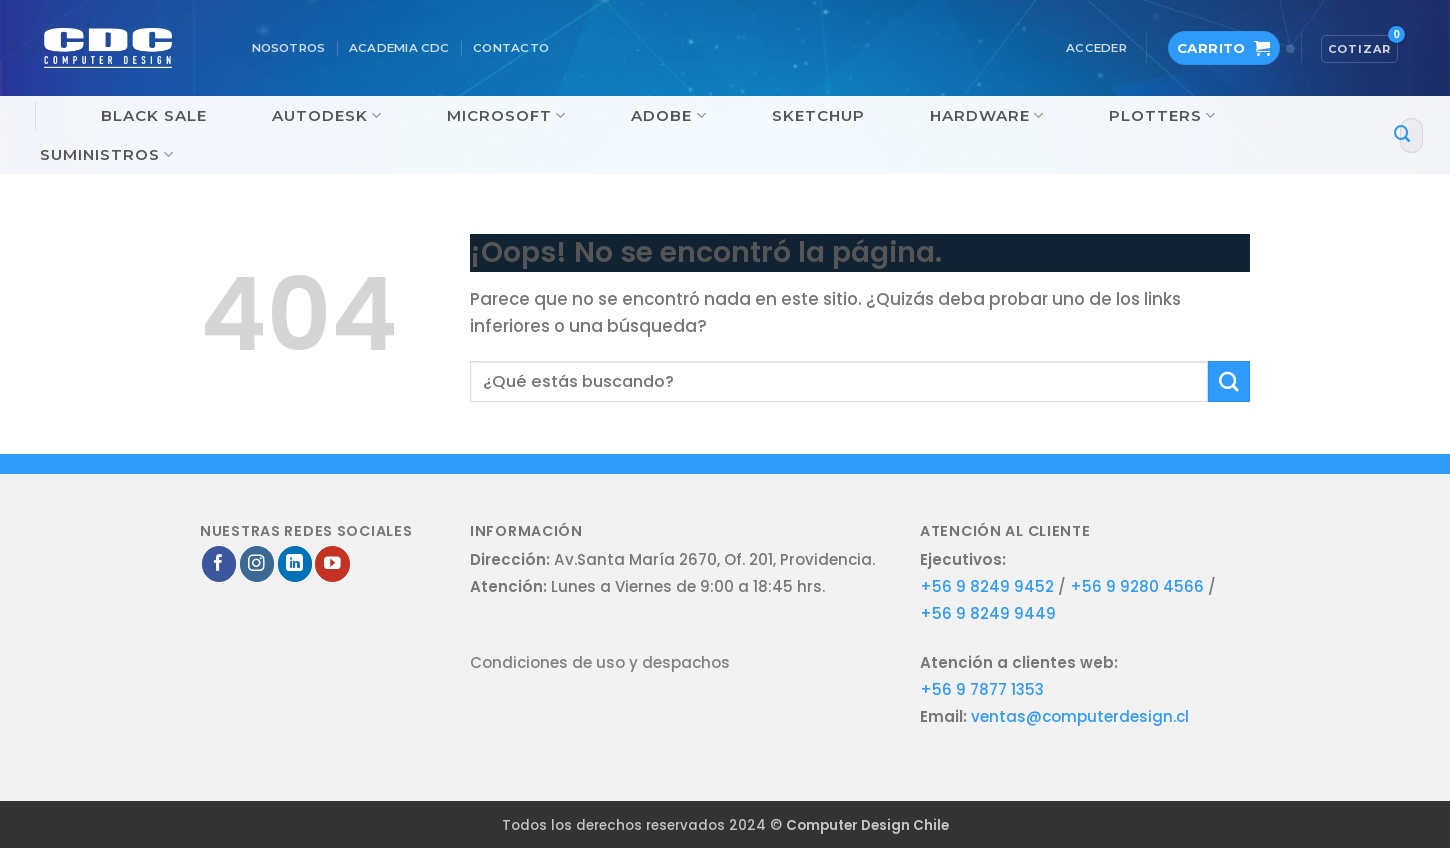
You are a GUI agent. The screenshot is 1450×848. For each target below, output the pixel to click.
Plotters (1162, 116)
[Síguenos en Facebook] (219, 563)
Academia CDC (399, 48)
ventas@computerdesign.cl (1080, 716)
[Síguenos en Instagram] (257, 563)
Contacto (511, 48)
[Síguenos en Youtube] (332, 563)
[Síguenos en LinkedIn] (295, 563)
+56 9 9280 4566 (1139, 586)
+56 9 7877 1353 (982, 689)
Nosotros (289, 48)
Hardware (987, 116)
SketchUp (818, 115)
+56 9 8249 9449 (988, 613)
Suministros (107, 155)
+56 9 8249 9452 (987, 586)
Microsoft (506, 116)
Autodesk (327, 116)
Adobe (668, 116)
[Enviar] (1403, 135)
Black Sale (154, 115)
